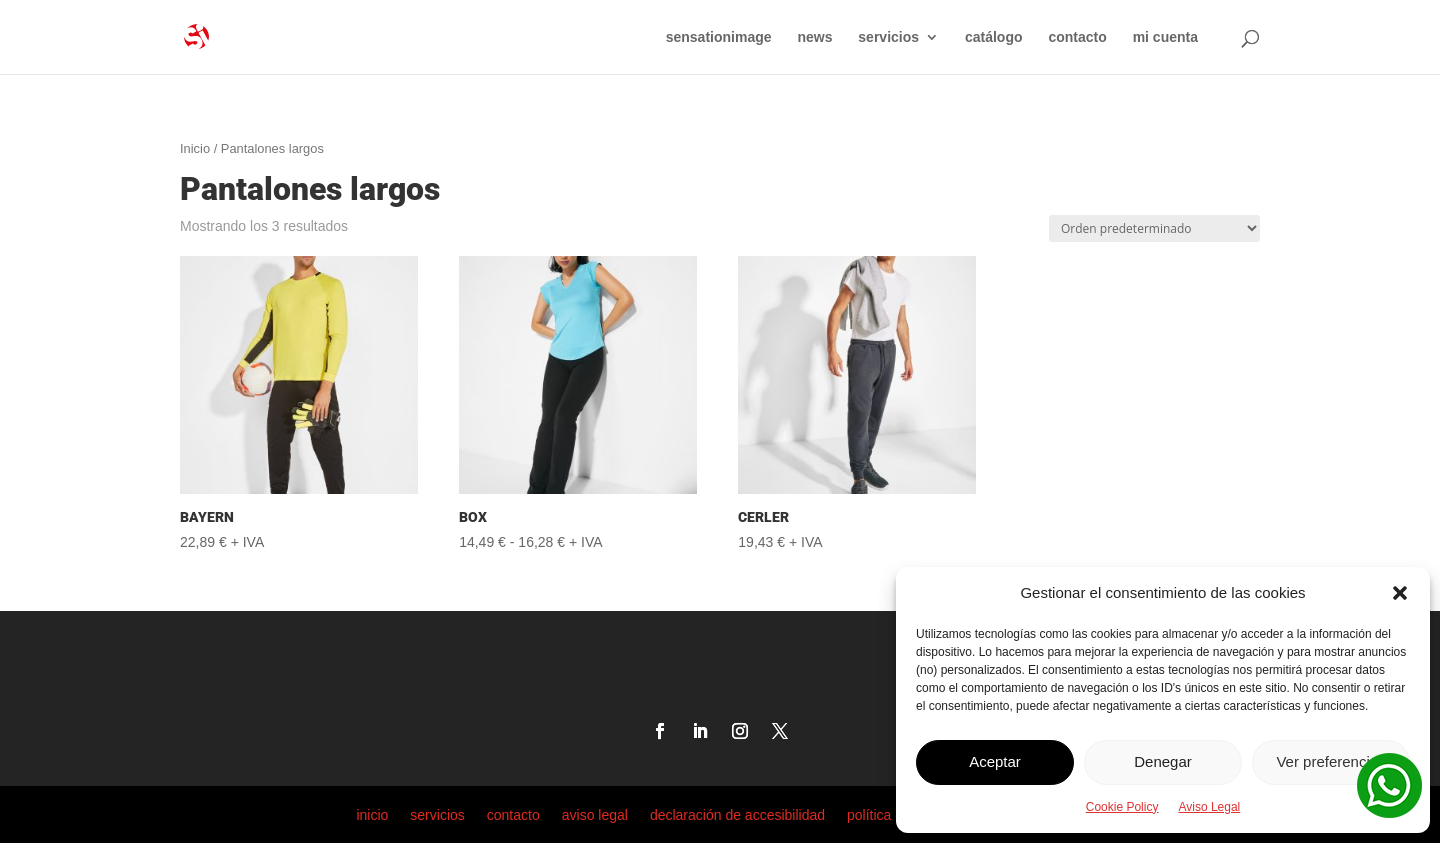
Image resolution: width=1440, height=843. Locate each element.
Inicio (195, 148)
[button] (1400, 593)
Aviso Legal (1209, 807)
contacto (1077, 37)
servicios (888, 37)
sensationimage (719, 37)
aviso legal (595, 814)
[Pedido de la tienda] (1154, 228)
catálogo (994, 37)
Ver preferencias (1330, 761)
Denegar (1163, 761)
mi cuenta (1165, 37)
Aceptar (995, 761)
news (814, 37)
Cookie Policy (1122, 807)
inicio (372, 814)
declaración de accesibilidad (737, 814)
